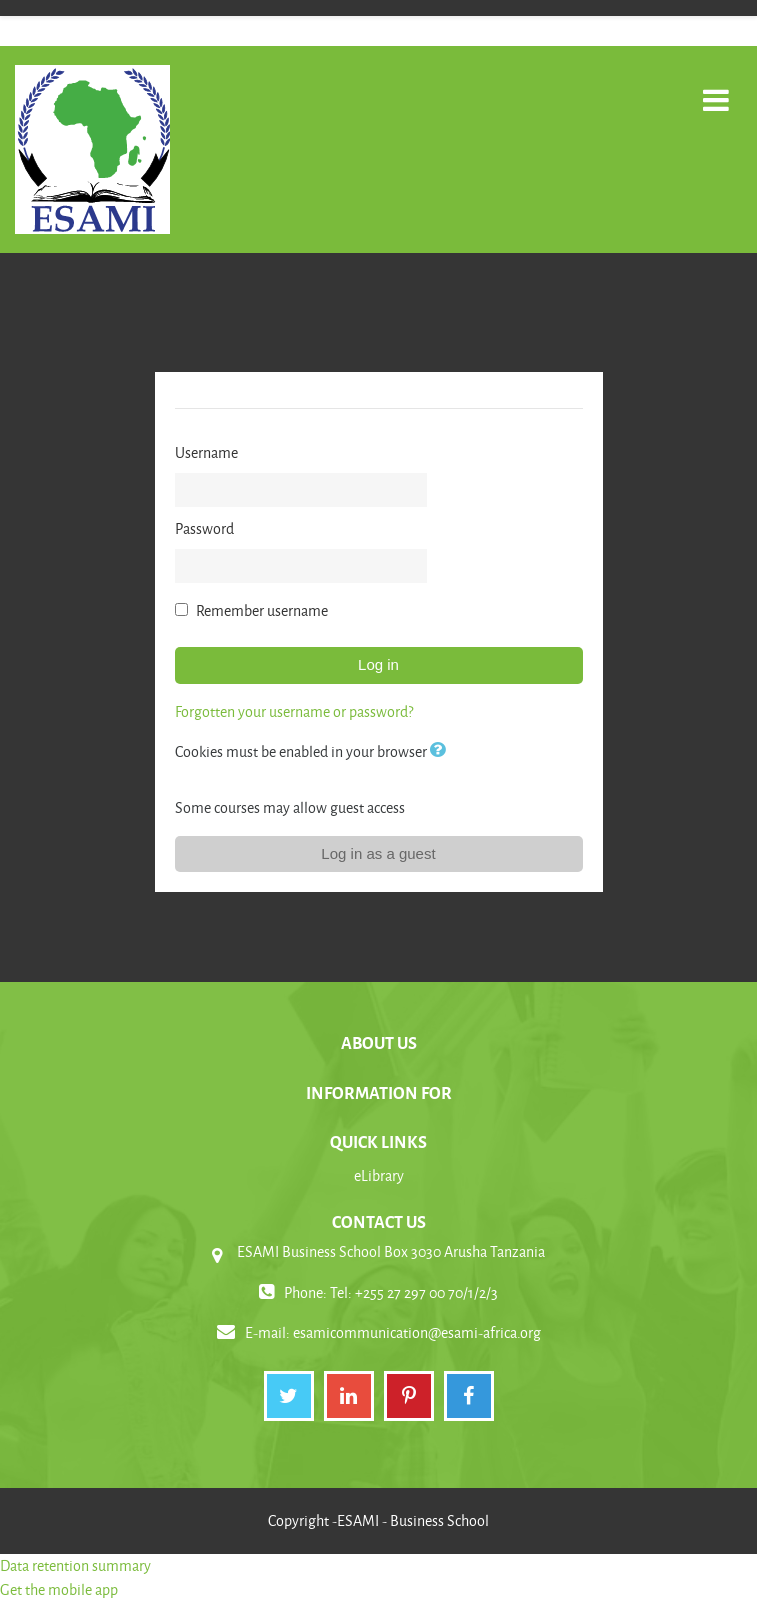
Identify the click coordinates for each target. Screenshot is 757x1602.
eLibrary (379, 1175)
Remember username (262, 610)
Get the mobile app (59, 1589)
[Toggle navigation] (716, 89)
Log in (378, 664)
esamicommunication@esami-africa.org (417, 1332)
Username (206, 452)
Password (204, 528)
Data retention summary (75, 1565)
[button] (442, 751)
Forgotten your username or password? (294, 711)
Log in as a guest (378, 853)
